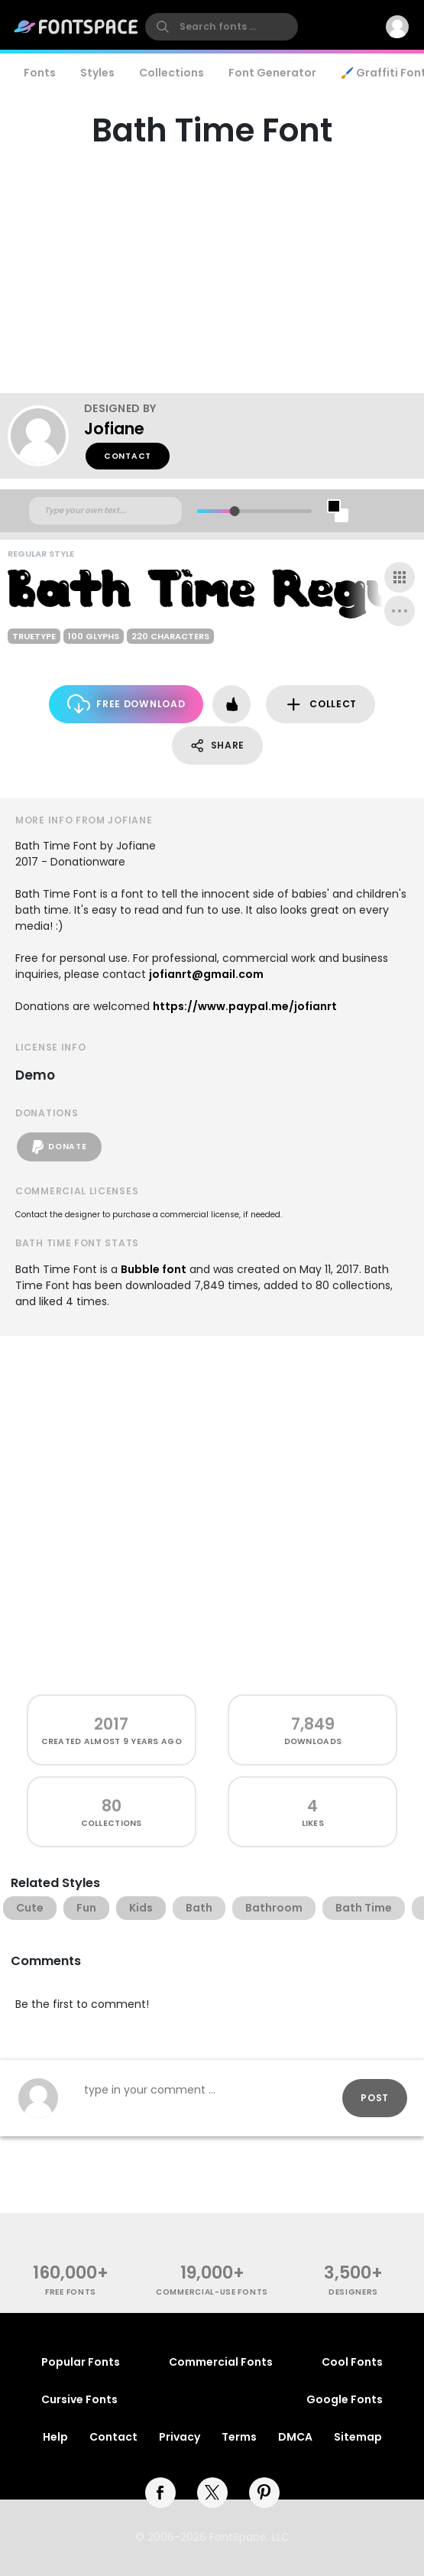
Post (375, 2097)
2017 (111, 1724)
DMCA (295, 2436)
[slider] (234, 511)
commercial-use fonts (212, 2292)
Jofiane (114, 428)
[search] (221, 27)
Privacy (179, 2436)
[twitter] (212, 2492)
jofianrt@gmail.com (206, 974)
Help (55, 2436)
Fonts (40, 72)
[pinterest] (264, 2492)
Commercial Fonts (221, 2362)
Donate (59, 1147)
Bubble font (153, 1269)
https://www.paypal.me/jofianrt (245, 1006)
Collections (171, 72)
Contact (127, 456)
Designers (353, 2292)
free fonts (70, 2292)
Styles (97, 72)
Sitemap (358, 2436)
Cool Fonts (352, 2362)
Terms (239, 2436)
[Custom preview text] (105, 511)
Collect (320, 704)
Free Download (126, 703)
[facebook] (160, 2492)
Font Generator (272, 72)
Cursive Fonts (79, 2399)
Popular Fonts (80, 2362)
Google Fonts (344, 2399)
